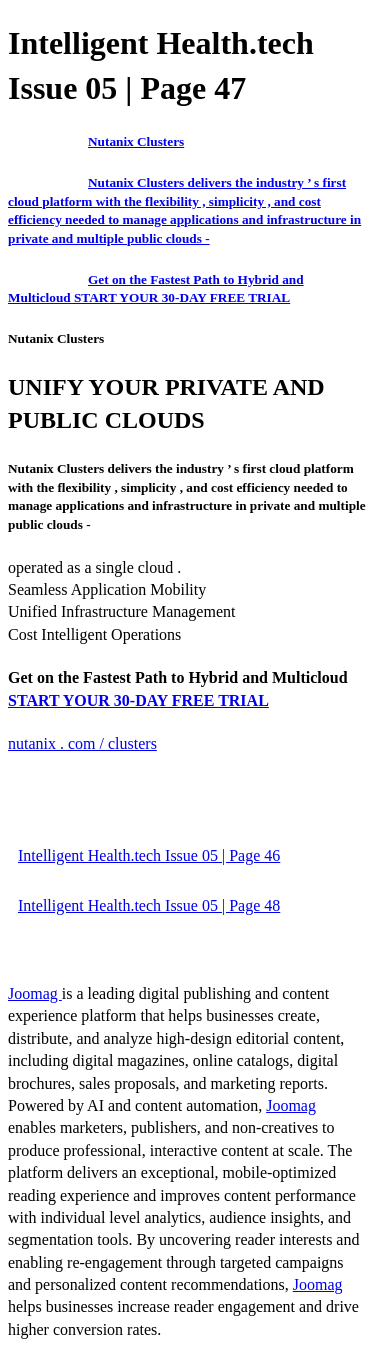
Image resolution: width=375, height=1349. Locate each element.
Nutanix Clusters (136, 141)
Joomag (35, 993)
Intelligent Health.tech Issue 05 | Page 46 (149, 855)
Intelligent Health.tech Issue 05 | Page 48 (149, 905)
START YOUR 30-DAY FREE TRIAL (138, 700)
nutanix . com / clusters (82, 743)
